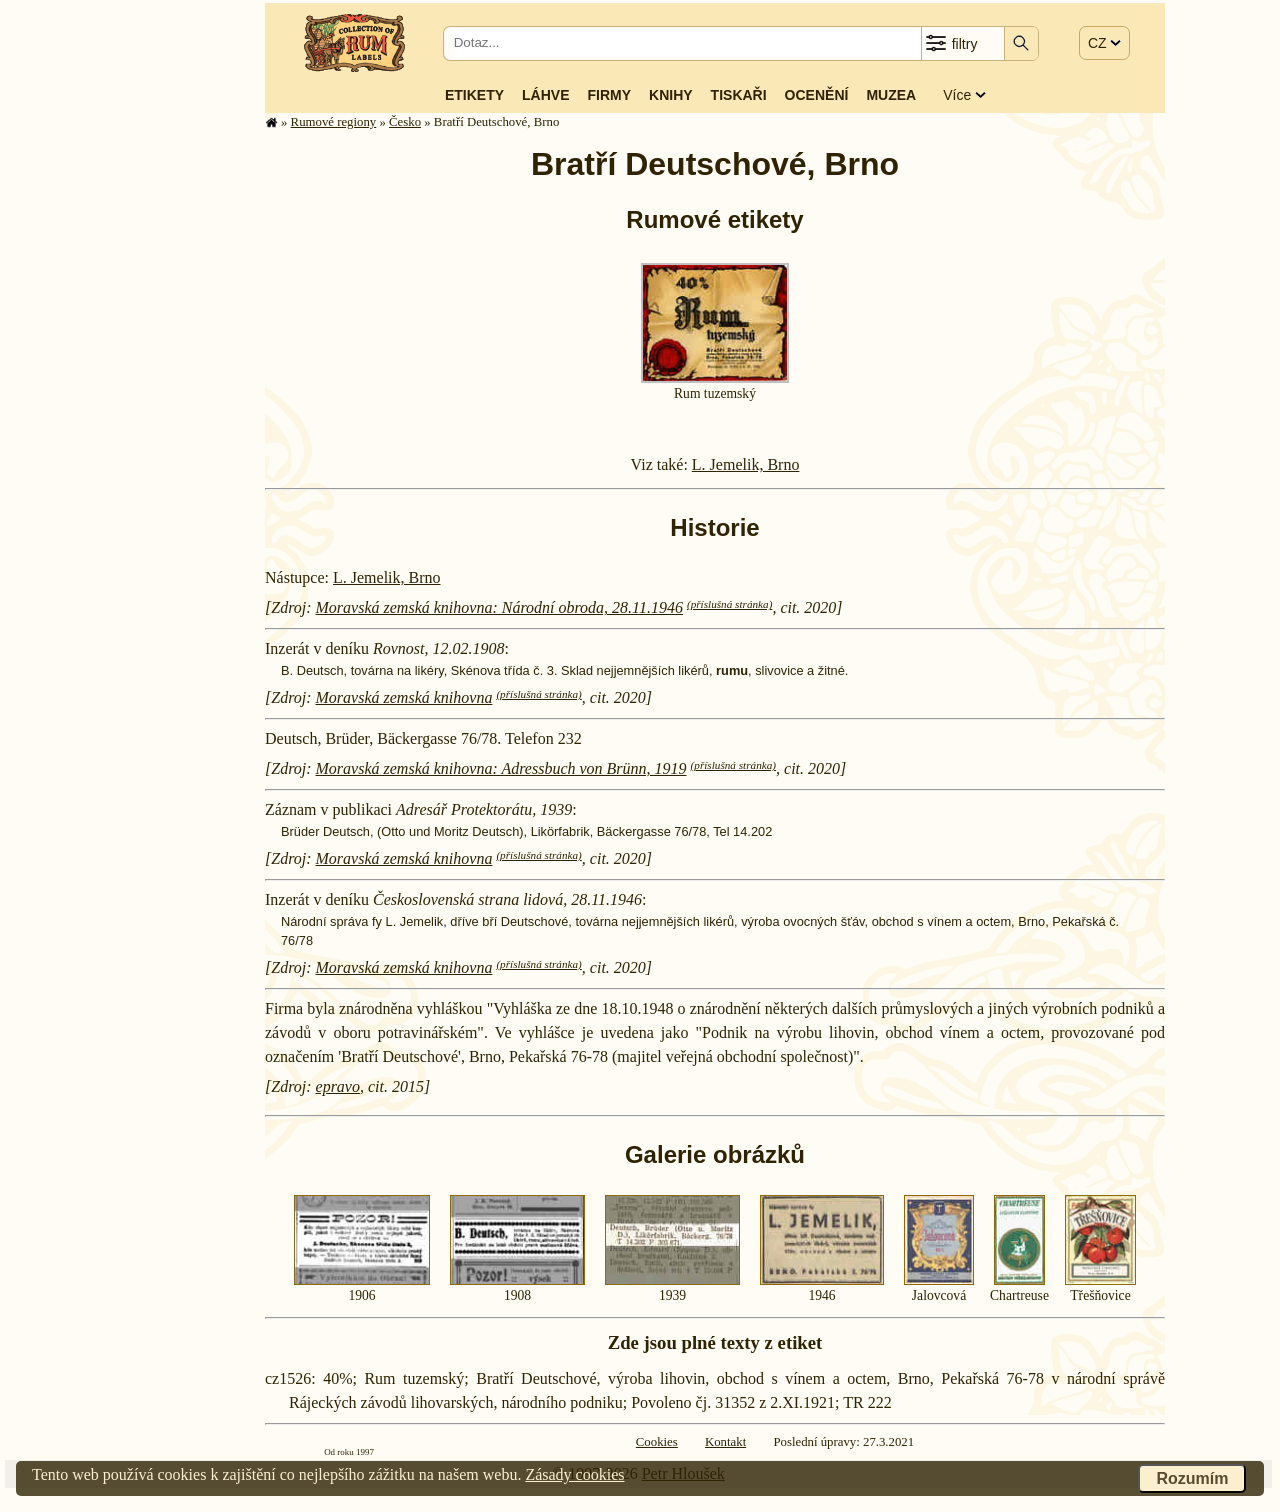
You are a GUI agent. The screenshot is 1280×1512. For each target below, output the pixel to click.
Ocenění (817, 95)
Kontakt (725, 1442)
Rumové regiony (334, 122)
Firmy (609, 95)
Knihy (671, 95)
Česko (405, 122)
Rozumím (1192, 1478)
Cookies (657, 1442)
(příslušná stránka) (729, 604)
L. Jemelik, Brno (746, 464)
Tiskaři (739, 95)
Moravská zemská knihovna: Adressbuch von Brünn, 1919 (501, 768)
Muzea (891, 95)
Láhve (545, 95)
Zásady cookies (574, 1474)
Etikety (474, 95)
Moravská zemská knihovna (404, 697)
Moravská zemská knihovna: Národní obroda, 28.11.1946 (499, 607)
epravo (338, 1086)
